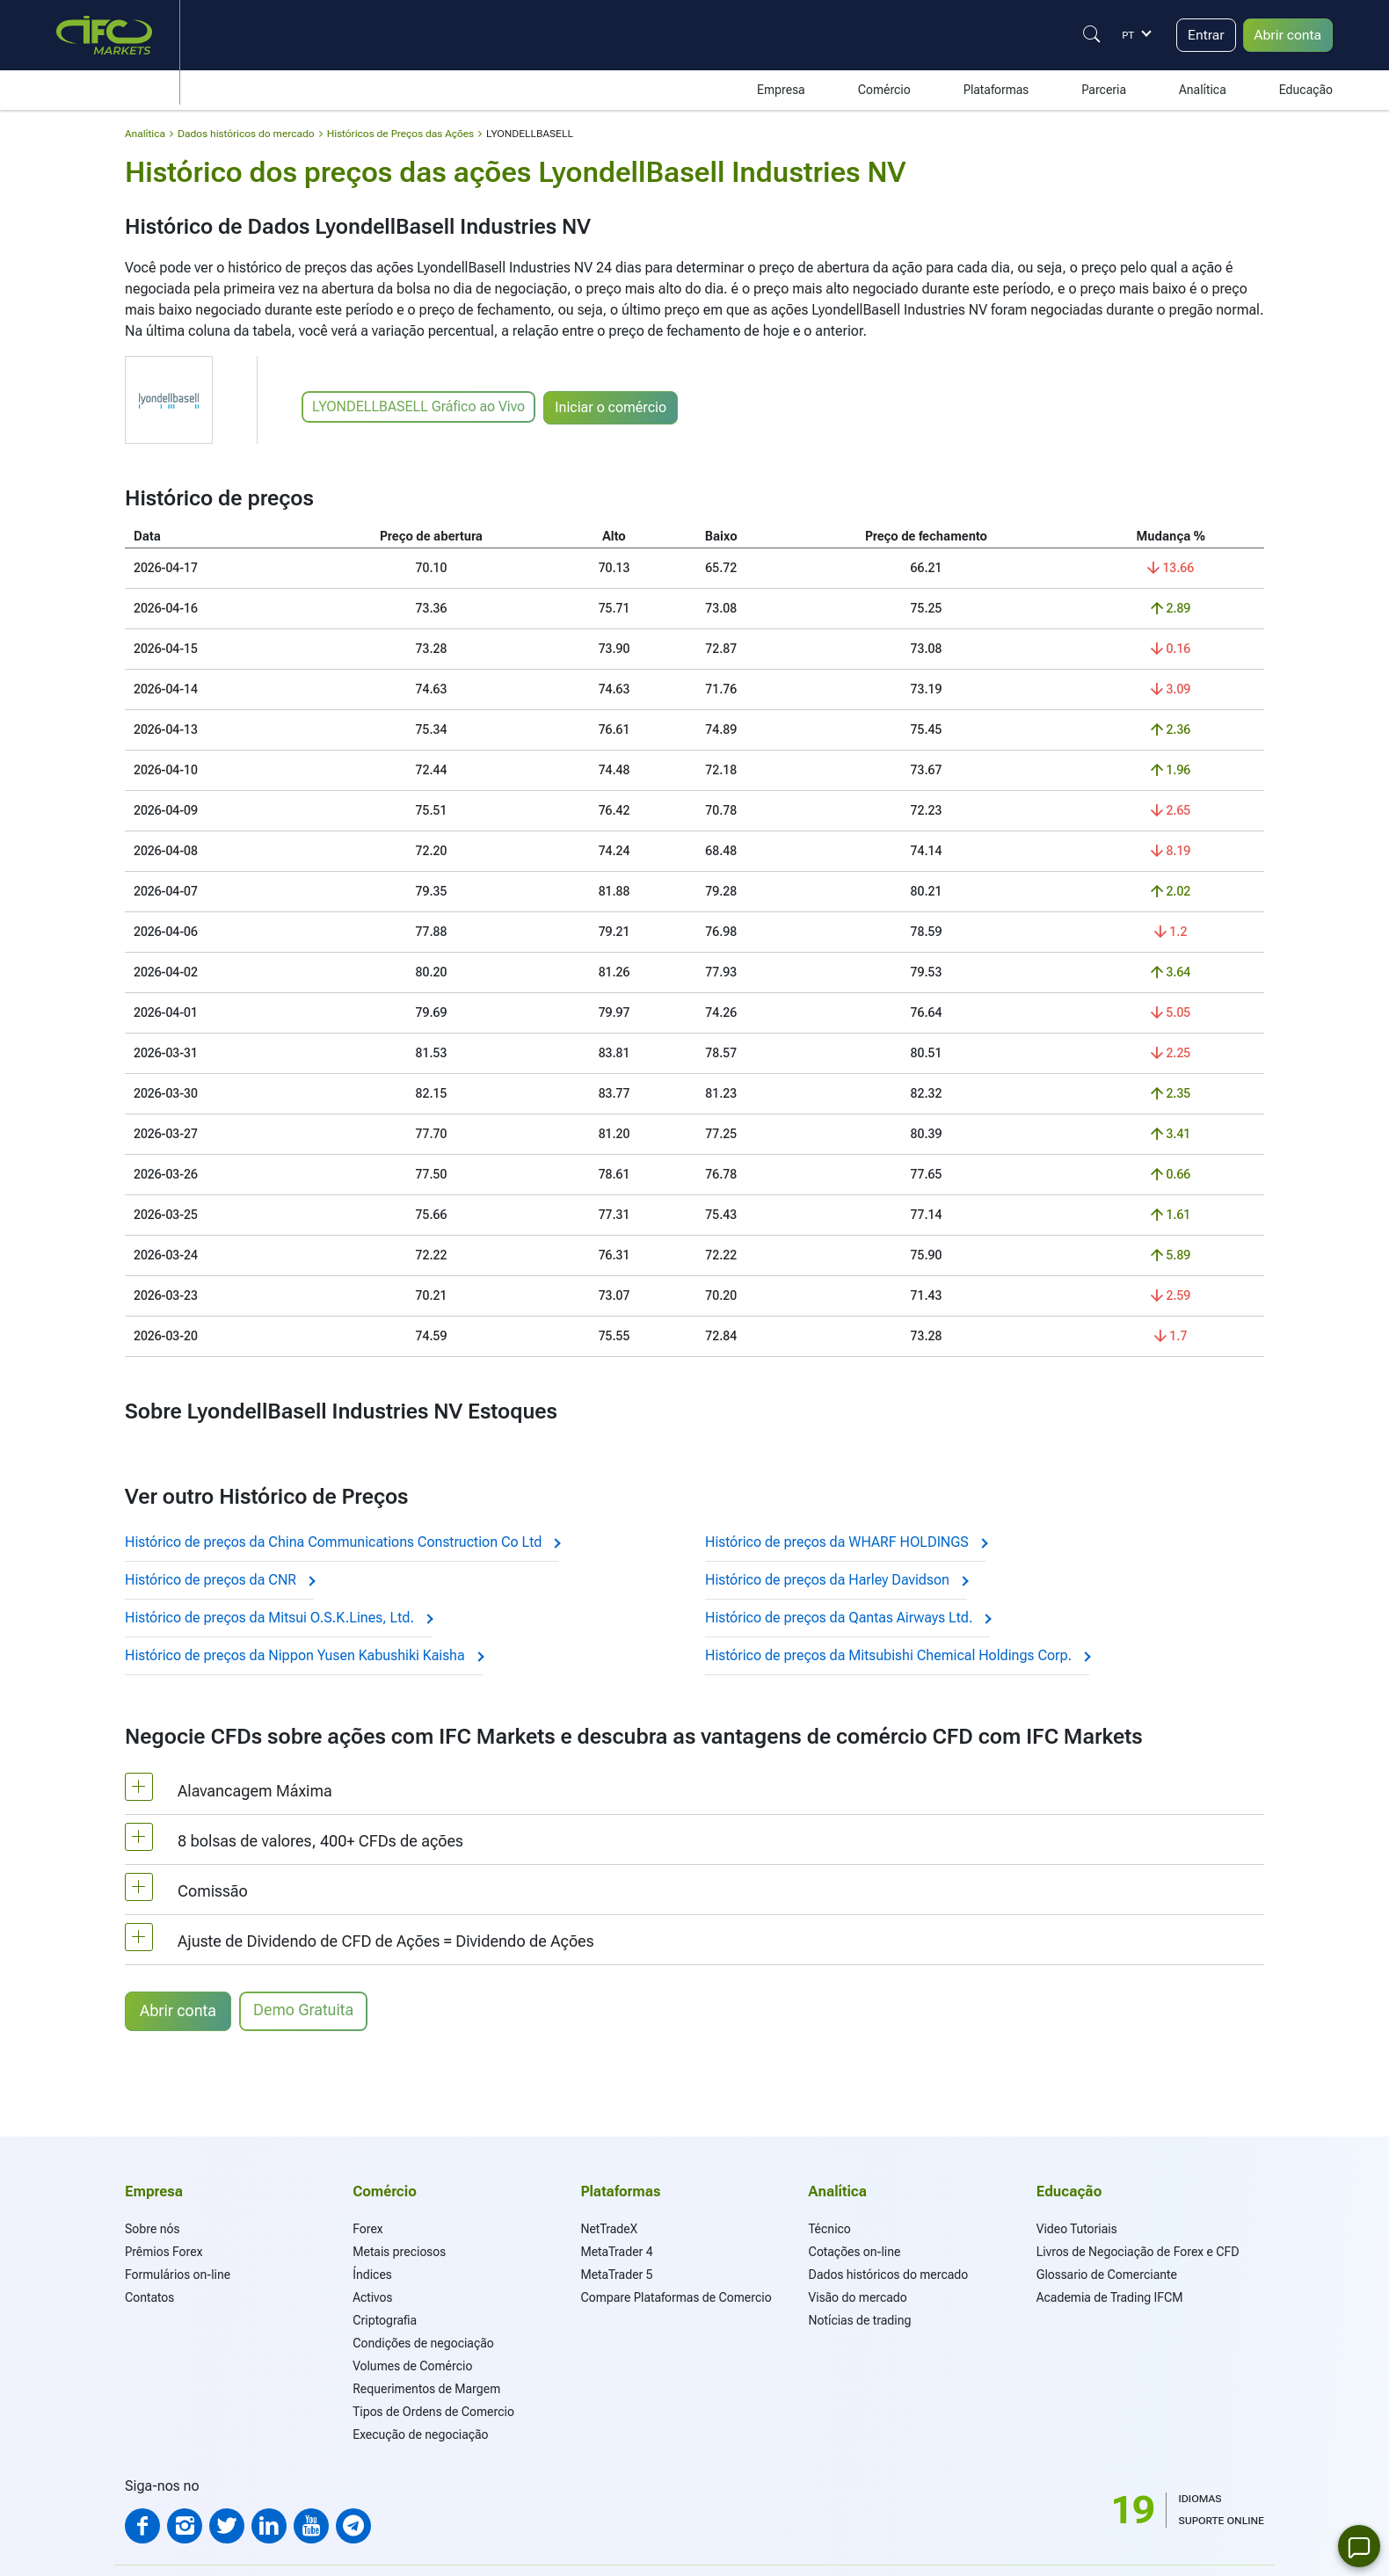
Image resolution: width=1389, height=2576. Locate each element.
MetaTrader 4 (616, 2252)
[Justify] (1090, 34)
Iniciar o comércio (611, 407)
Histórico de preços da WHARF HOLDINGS (845, 1542)
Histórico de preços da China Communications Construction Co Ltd (342, 1542)
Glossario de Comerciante (1106, 2275)
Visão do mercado (858, 2297)
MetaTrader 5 (616, 2275)
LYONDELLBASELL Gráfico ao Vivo (418, 406)
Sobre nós (152, 2229)
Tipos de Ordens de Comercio (433, 2412)
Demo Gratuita (304, 2009)
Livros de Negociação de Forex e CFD (1138, 2252)
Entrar (1204, 34)
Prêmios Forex (163, 2252)
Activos (372, 2297)
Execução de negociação (420, 2434)
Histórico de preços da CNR (219, 1579)
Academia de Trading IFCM (1109, 2297)
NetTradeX (608, 2229)
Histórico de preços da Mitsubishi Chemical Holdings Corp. (897, 1655)
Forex (367, 2229)
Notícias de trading (860, 2320)
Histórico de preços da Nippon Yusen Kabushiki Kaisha (304, 1655)
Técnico (830, 2229)
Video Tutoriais (1076, 2229)
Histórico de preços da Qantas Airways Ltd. (847, 1617)
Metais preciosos (399, 2252)
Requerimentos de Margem (426, 2389)
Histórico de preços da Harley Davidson (836, 1579)
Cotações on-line (855, 2252)
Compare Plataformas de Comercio (675, 2297)
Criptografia (385, 2320)
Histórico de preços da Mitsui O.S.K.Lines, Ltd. (278, 1617)
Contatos (149, 2297)
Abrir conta (1287, 34)
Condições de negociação (423, 2343)
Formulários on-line (177, 2275)
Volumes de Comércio (412, 2366)
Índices (372, 2275)
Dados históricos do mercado (889, 2275)
